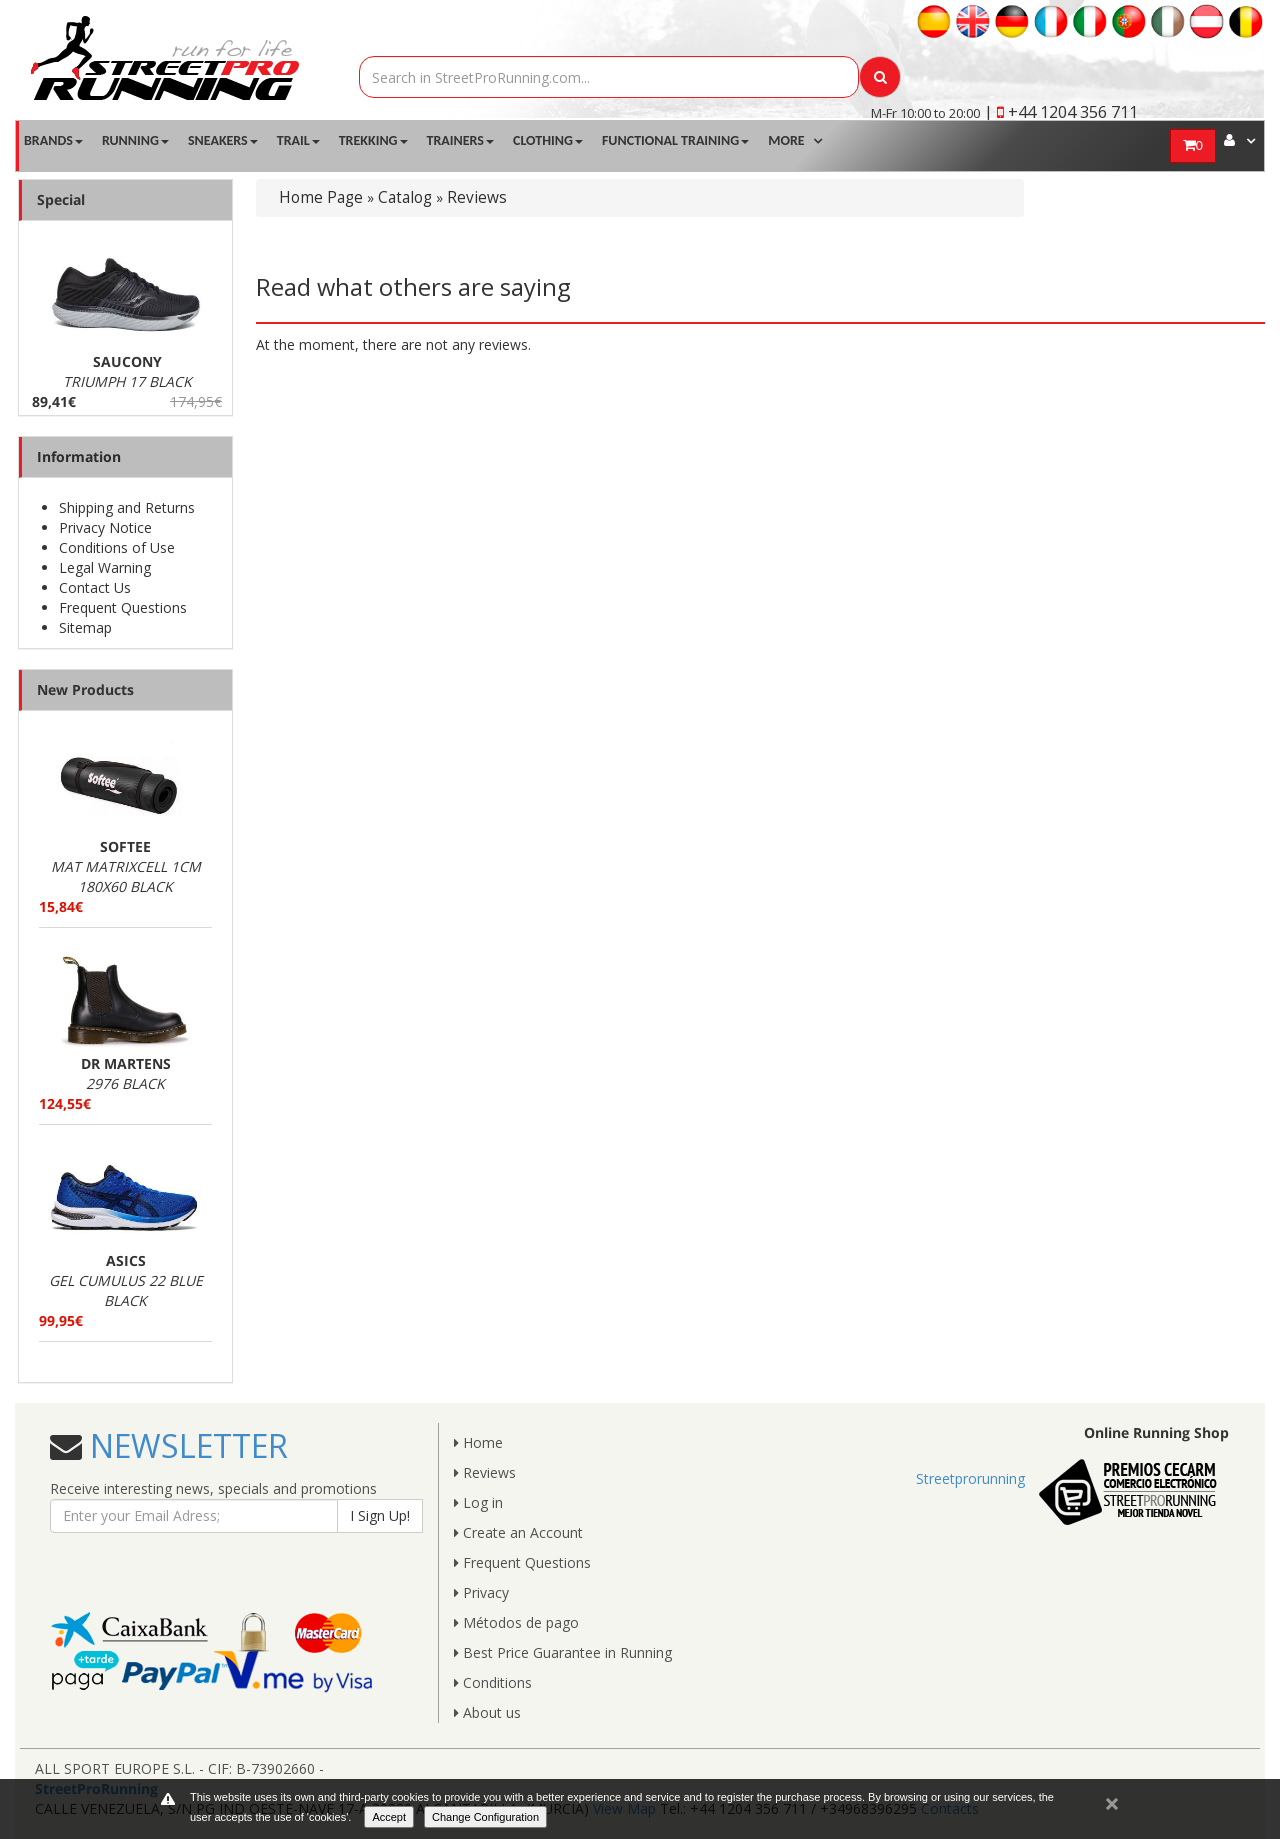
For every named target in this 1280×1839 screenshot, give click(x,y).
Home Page (321, 197)
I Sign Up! (380, 1515)
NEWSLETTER (185, 1445)
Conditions (493, 1682)
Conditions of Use (117, 547)
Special (61, 199)
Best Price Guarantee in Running (563, 1652)
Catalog (405, 197)
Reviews (477, 197)
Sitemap (85, 627)
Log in (478, 1502)
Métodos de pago (516, 1622)
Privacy (481, 1592)
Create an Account (518, 1532)
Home (478, 1442)
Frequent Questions (123, 607)
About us (487, 1712)
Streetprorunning (970, 1478)
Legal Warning (105, 567)
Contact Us (95, 587)
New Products (85, 689)
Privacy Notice (105, 527)
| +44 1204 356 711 (1061, 112)
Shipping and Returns (127, 507)
